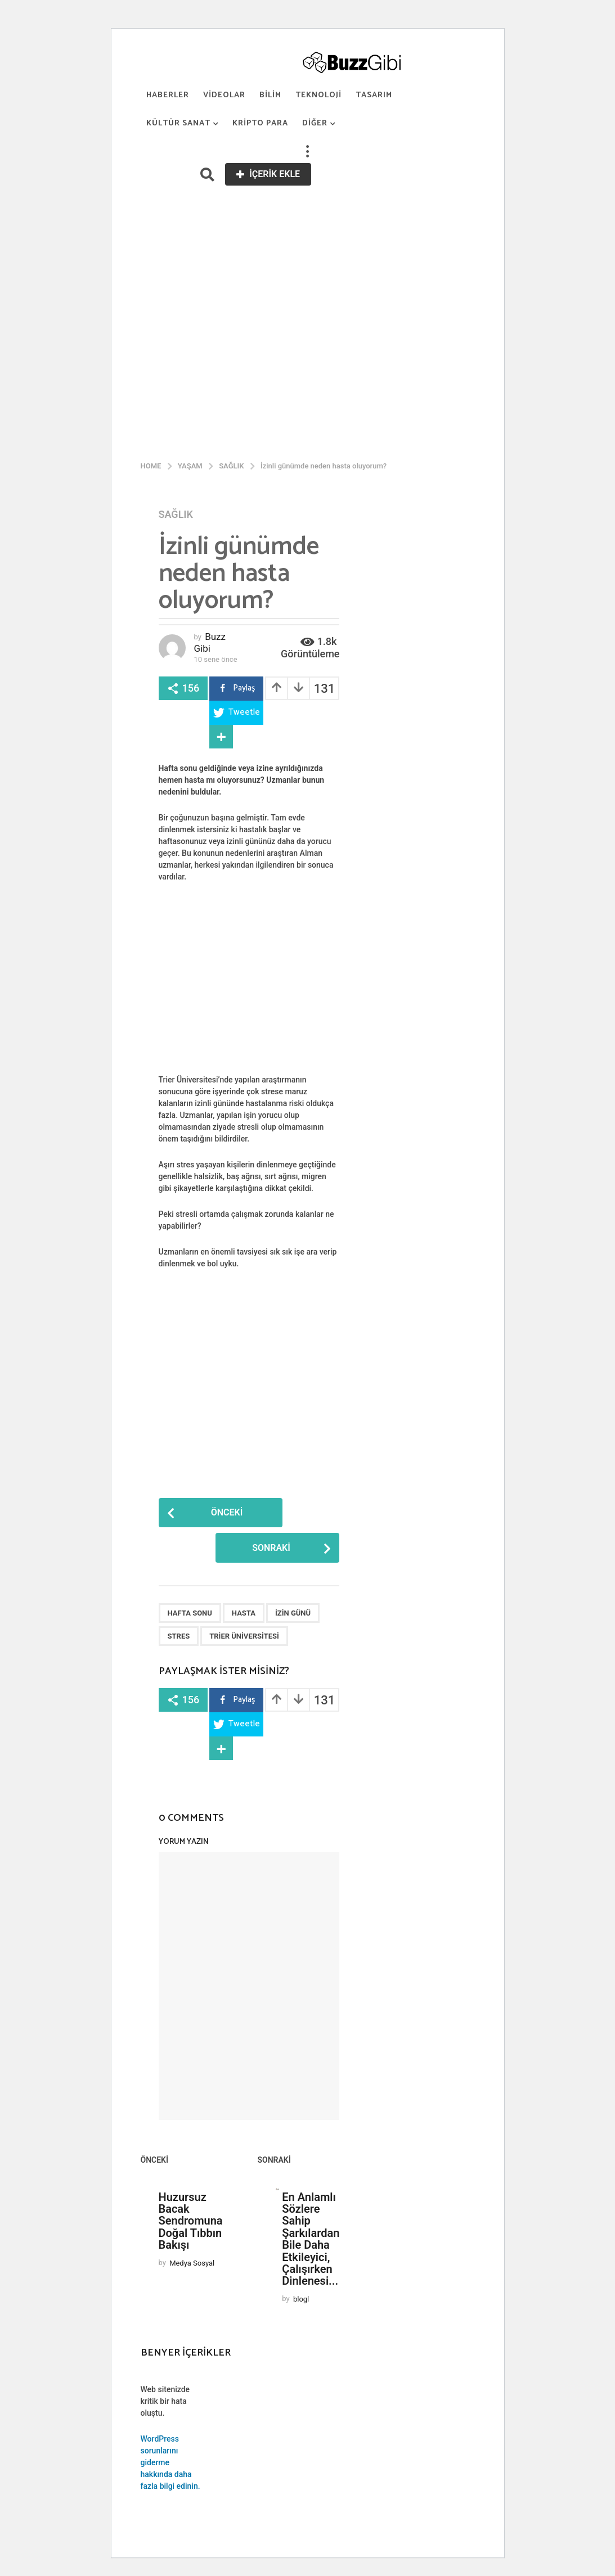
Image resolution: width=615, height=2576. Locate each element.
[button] (308, 152)
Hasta (243, 1613)
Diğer (314, 123)
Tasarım (374, 95)
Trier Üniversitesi (244, 1636)
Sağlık (176, 514)
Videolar (224, 95)
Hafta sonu (190, 1613)
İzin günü (293, 1613)
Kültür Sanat (178, 123)
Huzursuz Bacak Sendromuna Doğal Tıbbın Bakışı (191, 2221)
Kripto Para (260, 123)
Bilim (270, 95)
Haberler (167, 95)
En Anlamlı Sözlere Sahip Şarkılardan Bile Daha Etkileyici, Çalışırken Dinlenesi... (310, 2239)
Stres (179, 1636)
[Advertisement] (307, 270)
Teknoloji (318, 95)
